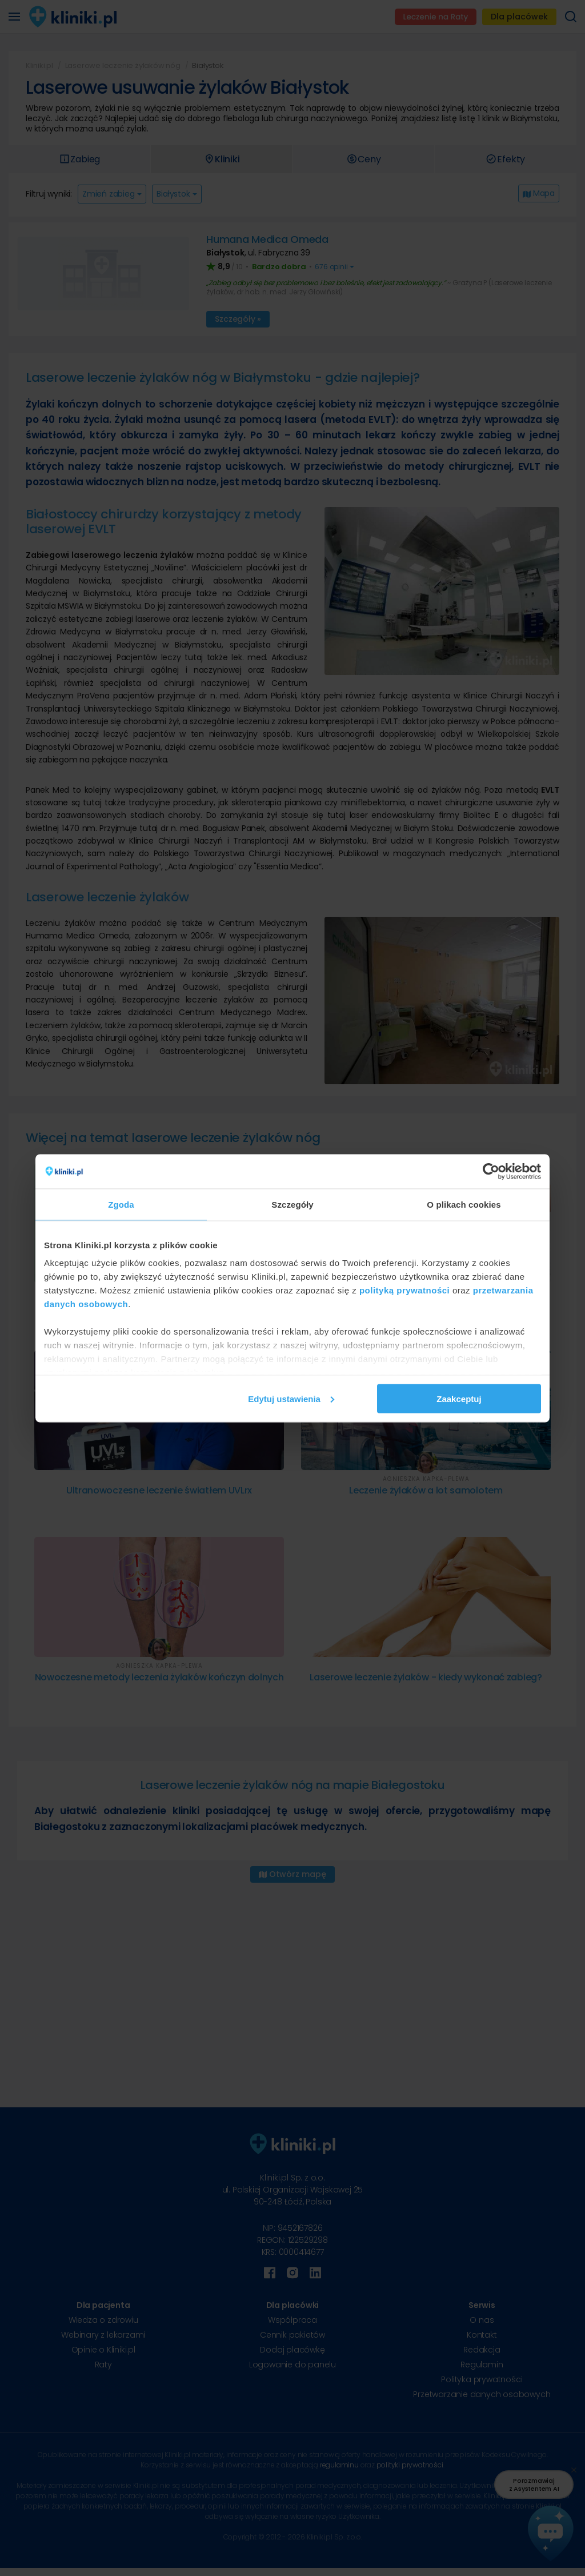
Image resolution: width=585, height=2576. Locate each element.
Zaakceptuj (458, 1398)
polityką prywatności (404, 1290)
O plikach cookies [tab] (463, 1204)
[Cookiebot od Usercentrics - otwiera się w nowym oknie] (491, 1171)
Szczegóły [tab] (292, 1204)
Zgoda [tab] (121, 1204)
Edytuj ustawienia (291, 1398)
